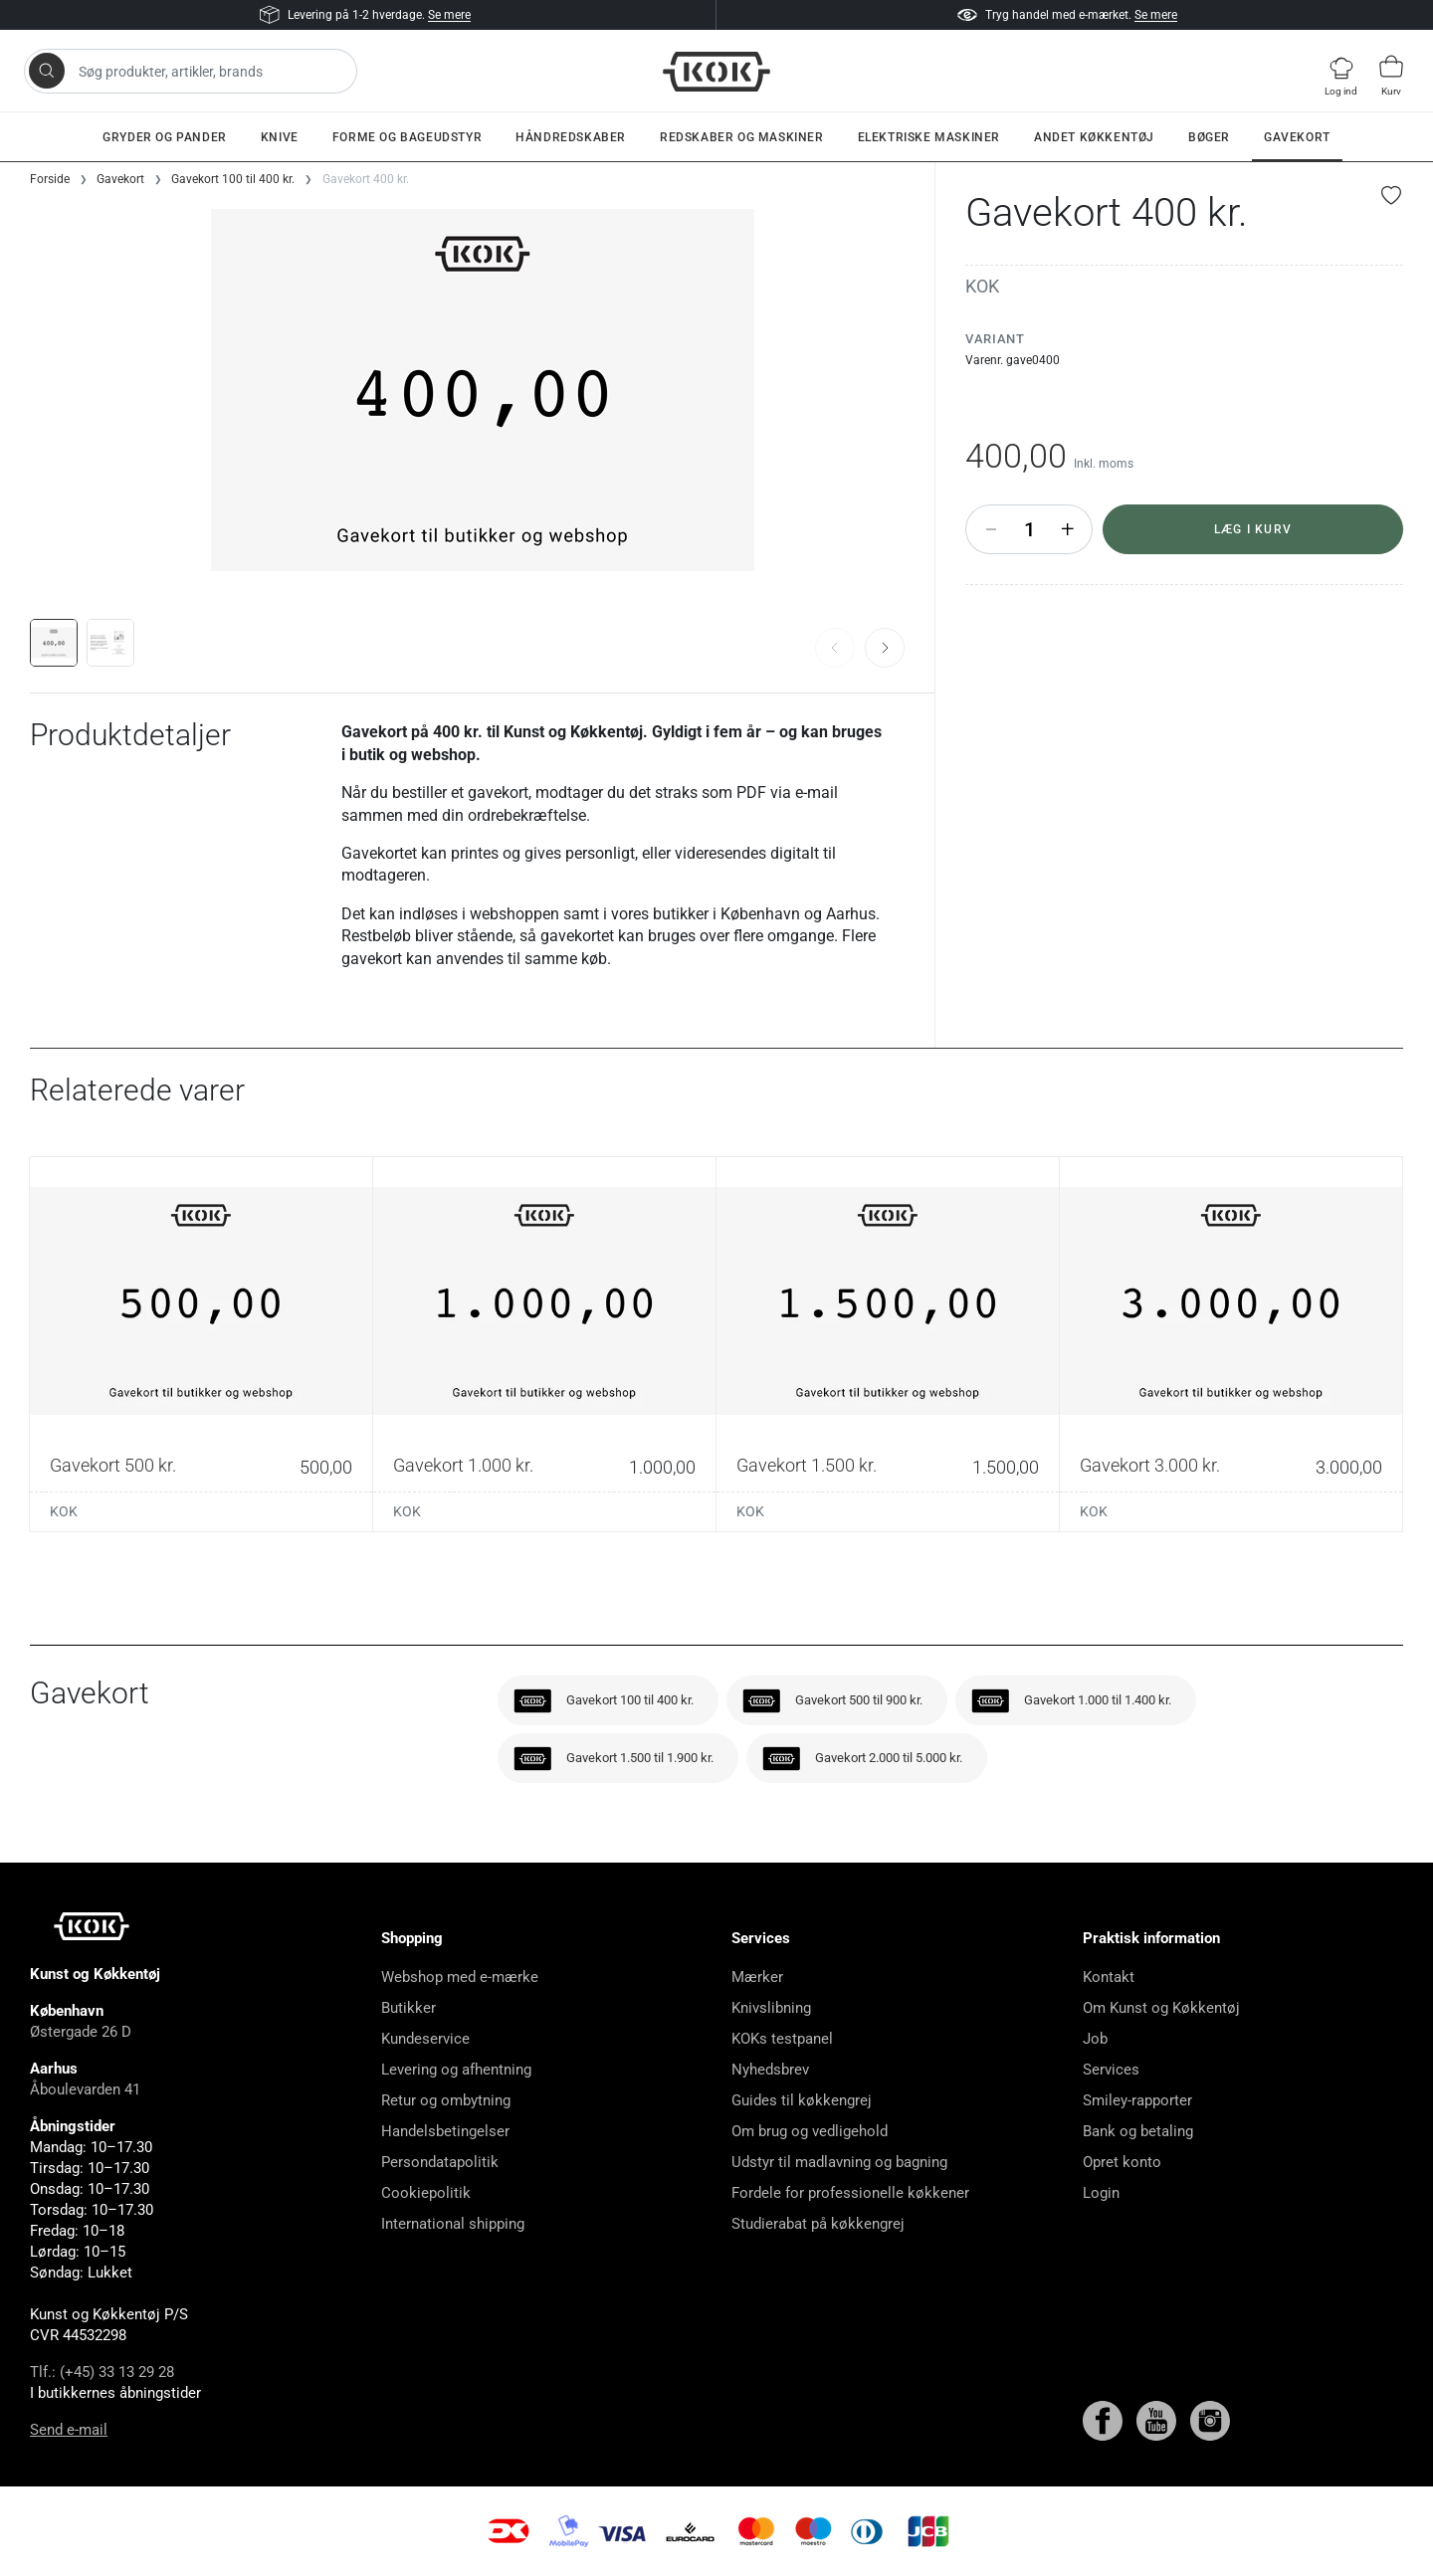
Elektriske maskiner (929, 137)
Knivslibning (771, 2008)
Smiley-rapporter (1137, 2100)
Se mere (449, 15)
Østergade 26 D (80, 2032)
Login (1101, 2193)
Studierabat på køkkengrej (818, 2224)
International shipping (452, 2224)
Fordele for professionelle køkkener (850, 2193)
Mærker (757, 1977)
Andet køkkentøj (1094, 137)
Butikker (408, 2008)
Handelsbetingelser (445, 2131)
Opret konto (1122, 2162)
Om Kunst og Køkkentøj (1161, 2008)
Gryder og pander (164, 137)
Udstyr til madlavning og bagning (839, 2162)
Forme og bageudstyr (407, 137)
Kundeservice (425, 2039)
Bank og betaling (1138, 2131)
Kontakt (1108, 1977)
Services (1111, 2070)
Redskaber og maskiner (742, 137)
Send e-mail (68, 2430)
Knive (280, 137)
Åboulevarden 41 (85, 2089)
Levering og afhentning (456, 2070)
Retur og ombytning (446, 2100)
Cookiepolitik (426, 2193)
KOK (982, 286)
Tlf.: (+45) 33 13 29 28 (102, 2372)
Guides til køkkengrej (801, 2100)
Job (1095, 2039)
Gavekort (1297, 137)
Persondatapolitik (440, 2162)
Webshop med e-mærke (459, 1977)
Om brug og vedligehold (809, 2131)
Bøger (1209, 137)
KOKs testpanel (782, 2039)
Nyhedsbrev (770, 2070)
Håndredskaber (570, 137)
